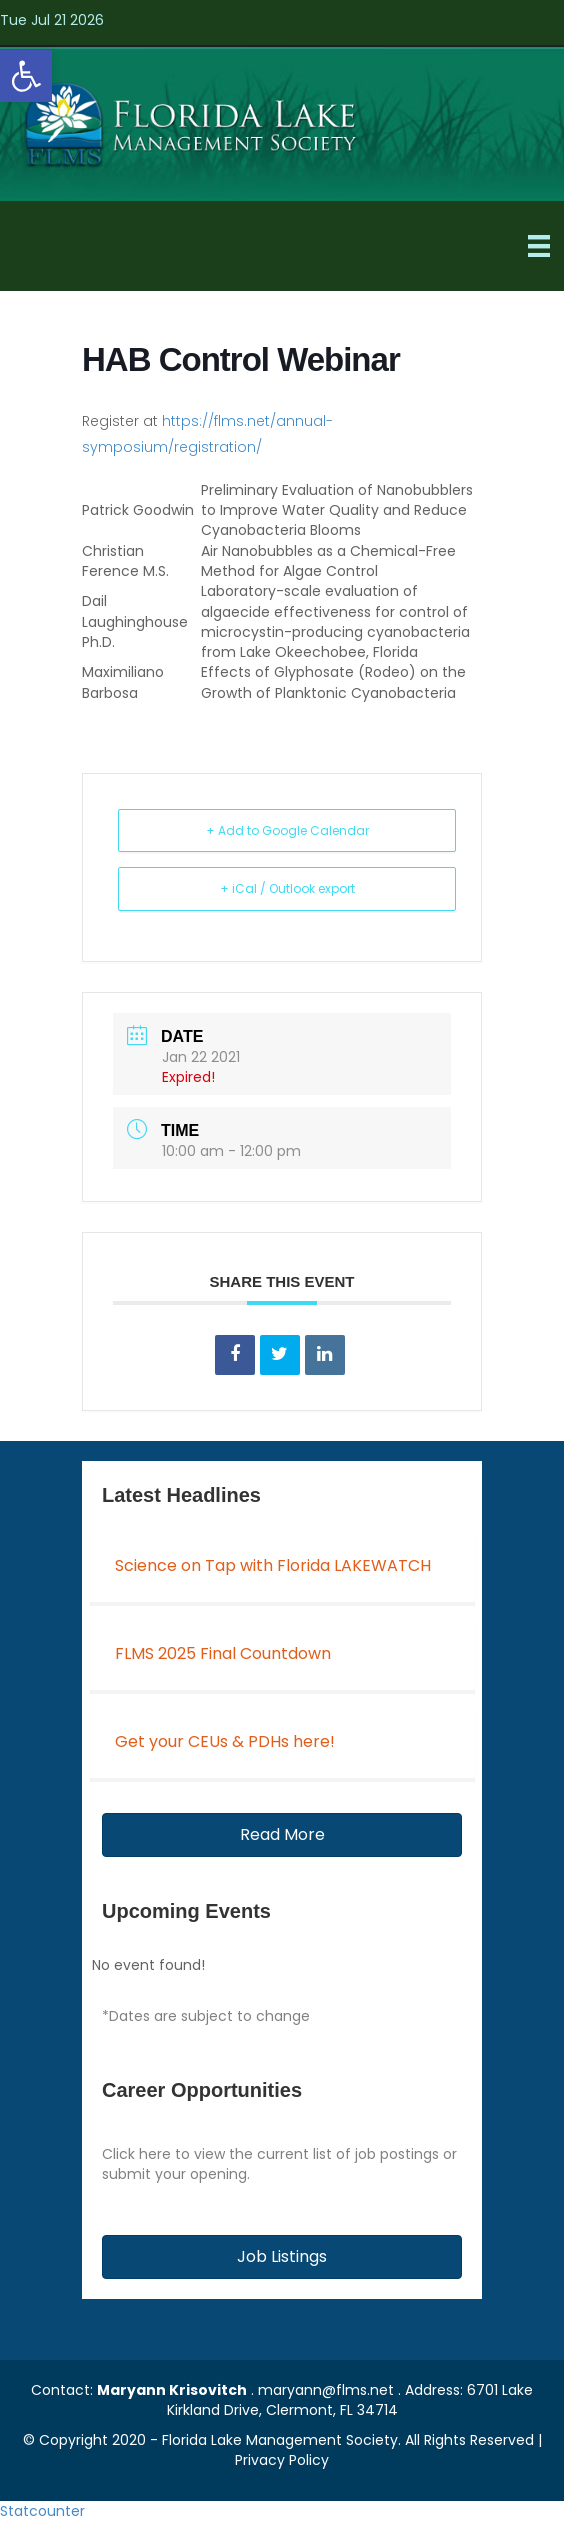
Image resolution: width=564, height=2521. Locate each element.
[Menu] (539, 246)
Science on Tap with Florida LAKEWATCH (273, 1565)
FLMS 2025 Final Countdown (223, 1653)
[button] (282, 1835)
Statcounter (42, 2511)
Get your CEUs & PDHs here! (225, 1741)
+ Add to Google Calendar (287, 830)
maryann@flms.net (326, 2390)
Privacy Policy (282, 2460)
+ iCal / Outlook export (287, 888)
